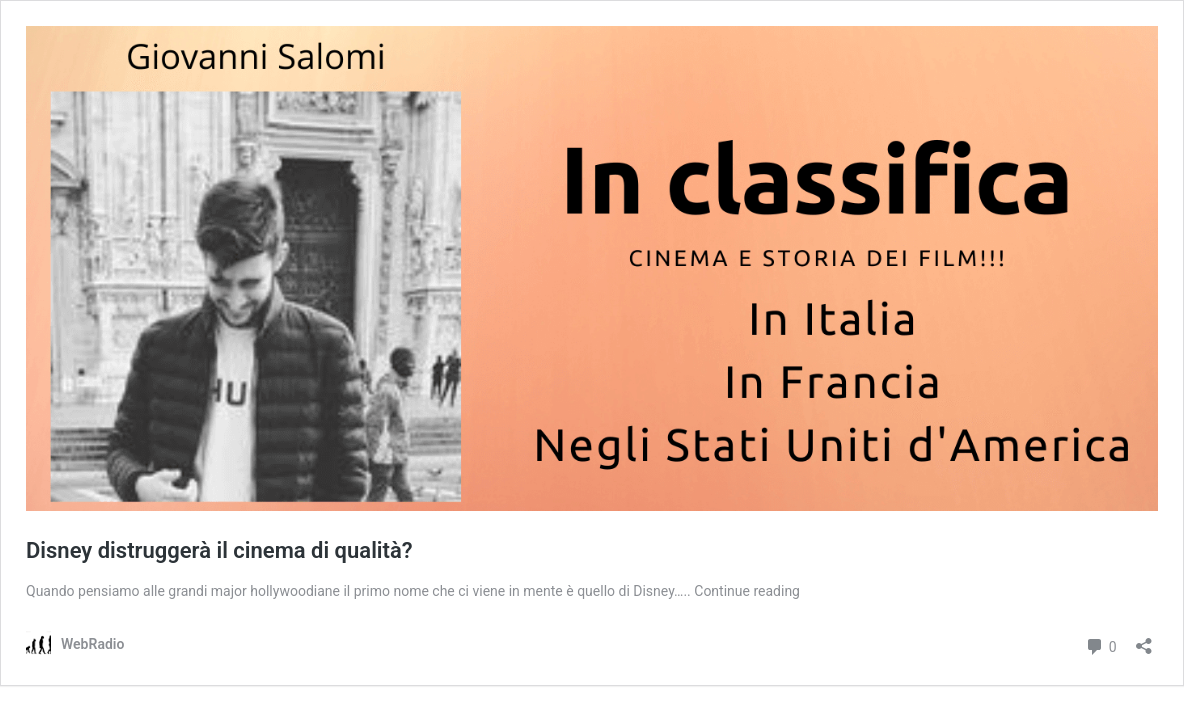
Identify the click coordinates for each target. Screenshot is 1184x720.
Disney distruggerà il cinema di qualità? (219, 550)
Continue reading (747, 591)
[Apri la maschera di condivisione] (1144, 639)
